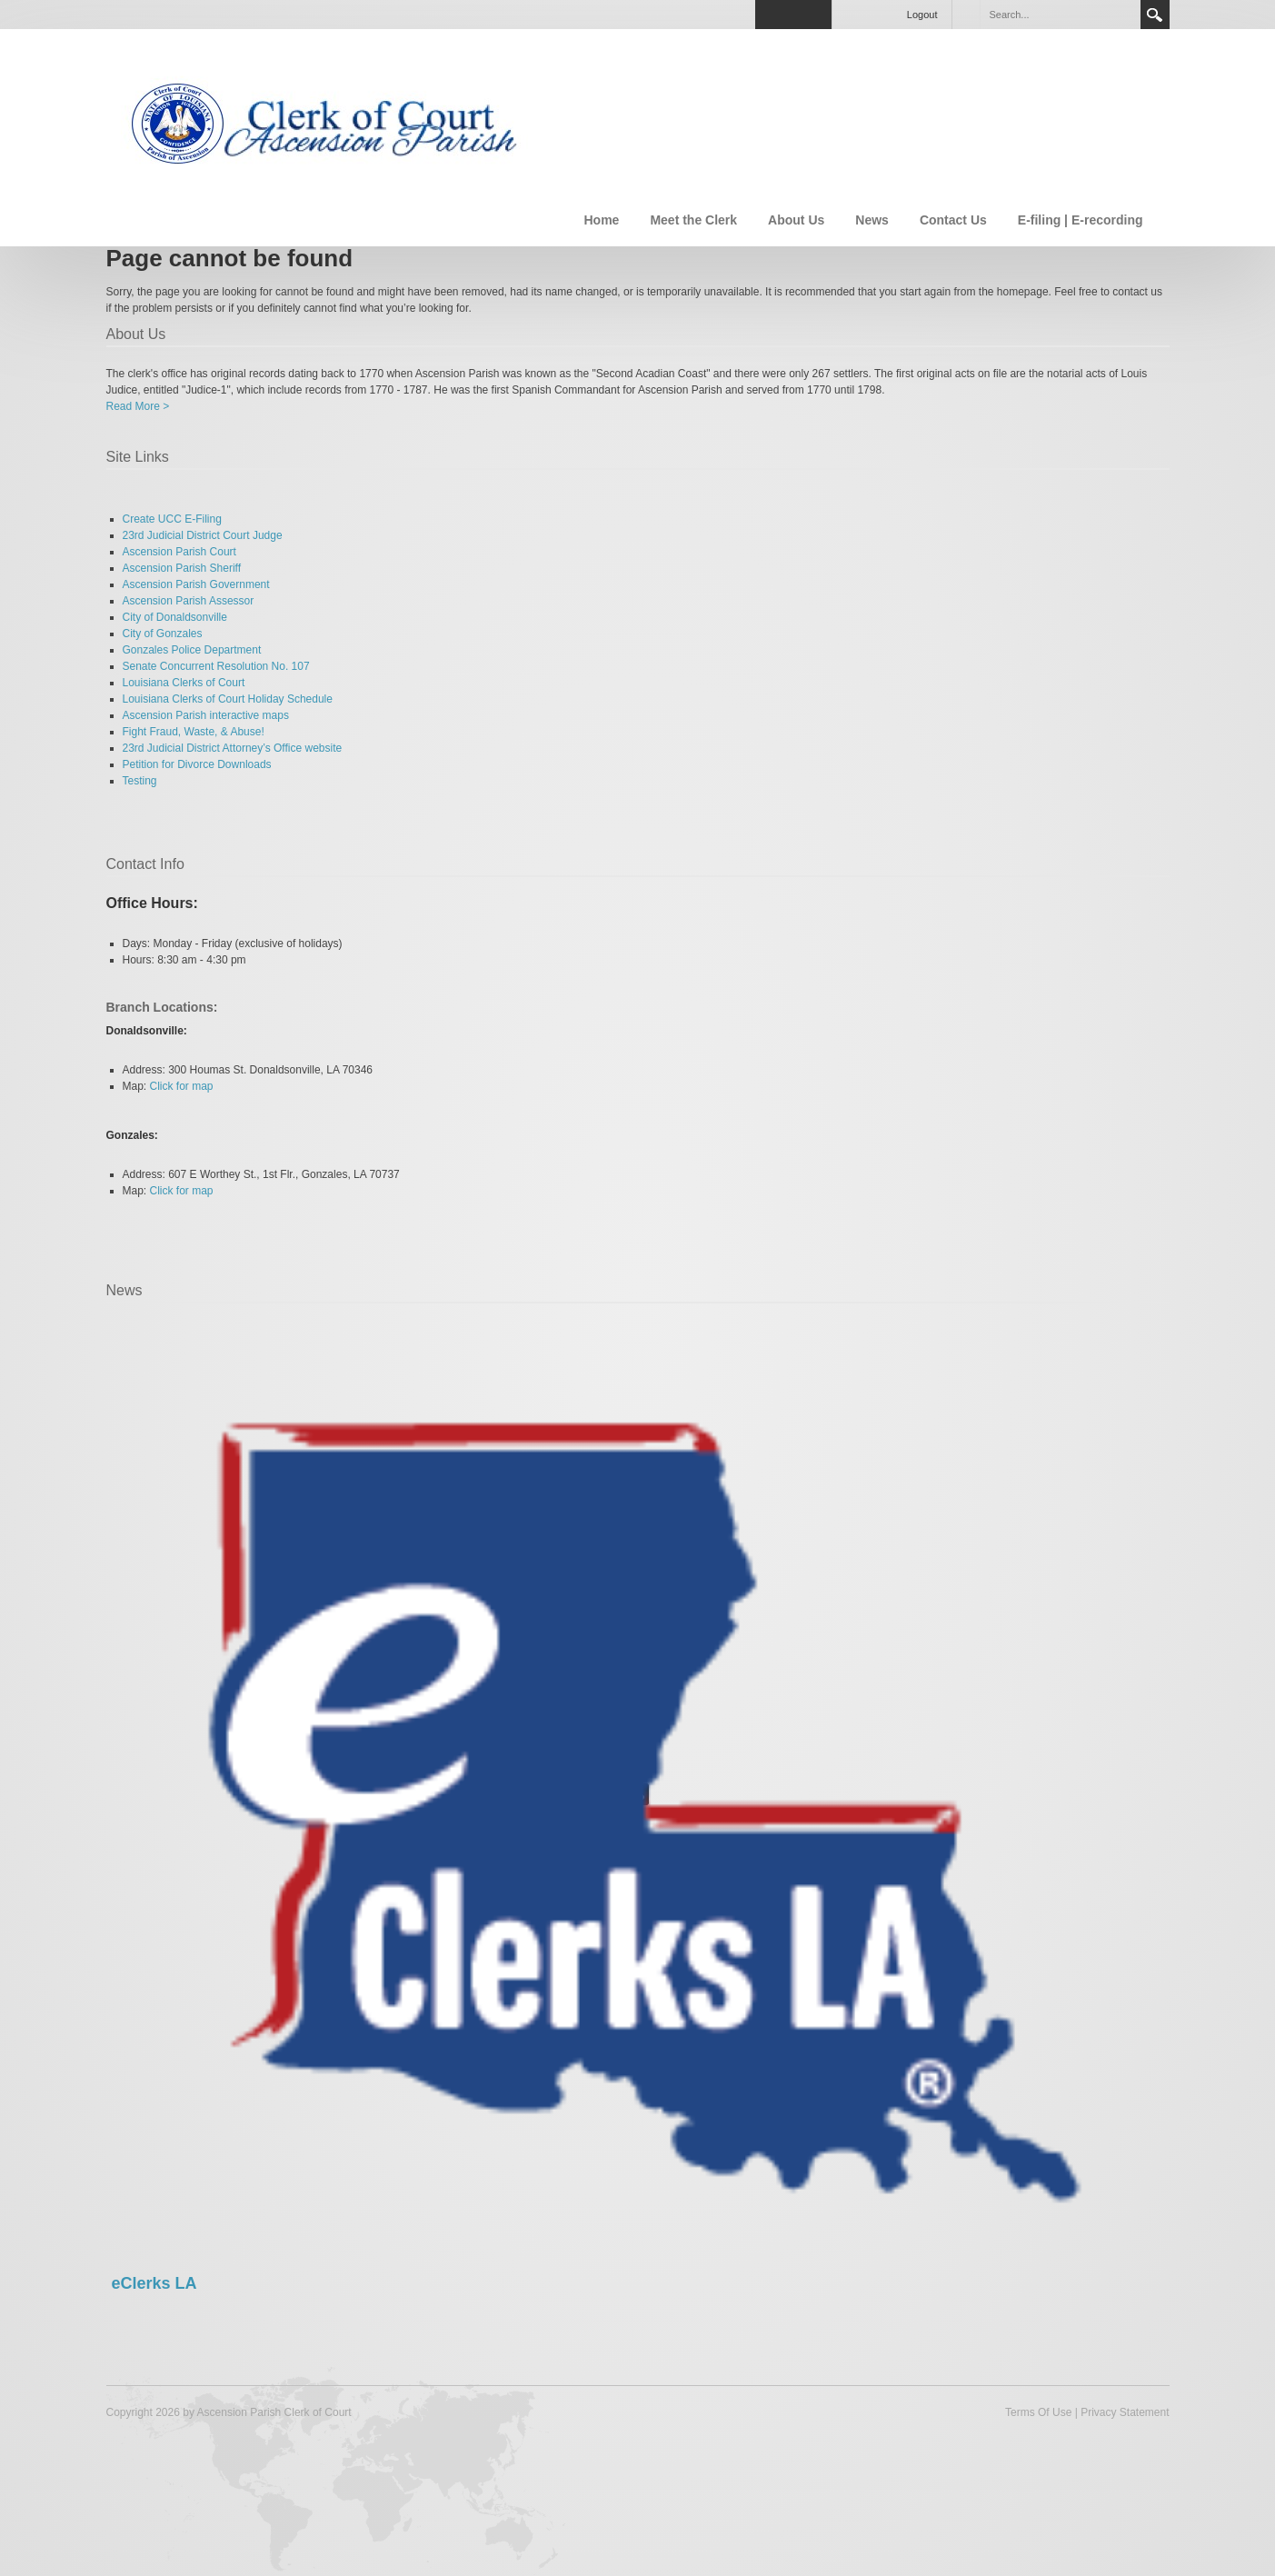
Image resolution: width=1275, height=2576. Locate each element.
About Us (796, 220)
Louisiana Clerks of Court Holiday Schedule (228, 699)
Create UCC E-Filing (172, 519)
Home (601, 220)
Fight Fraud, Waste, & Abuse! (193, 731)
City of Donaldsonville (175, 617)
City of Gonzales (163, 633)
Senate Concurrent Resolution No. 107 (216, 666)
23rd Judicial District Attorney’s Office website (233, 748)
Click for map (182, 1086)
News (872, 220)
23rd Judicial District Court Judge (203, 535)
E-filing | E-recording (1080, 220)
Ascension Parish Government (196, 584)
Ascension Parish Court (179, 551)
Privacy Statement (1125, 2412)
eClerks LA (154, 2283)
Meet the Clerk (693, 220)
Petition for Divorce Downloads (197, 764)
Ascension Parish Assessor (188, 600)
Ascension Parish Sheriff (182, 568)
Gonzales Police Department (192, 650)
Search (1155, 14)
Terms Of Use (1038, 2412)
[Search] (1060, 14)
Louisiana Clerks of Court (184, 682)
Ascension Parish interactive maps (206, 715)
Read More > (138, 406)
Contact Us (953, 220)
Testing (140, 780)
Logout (922, 14)
